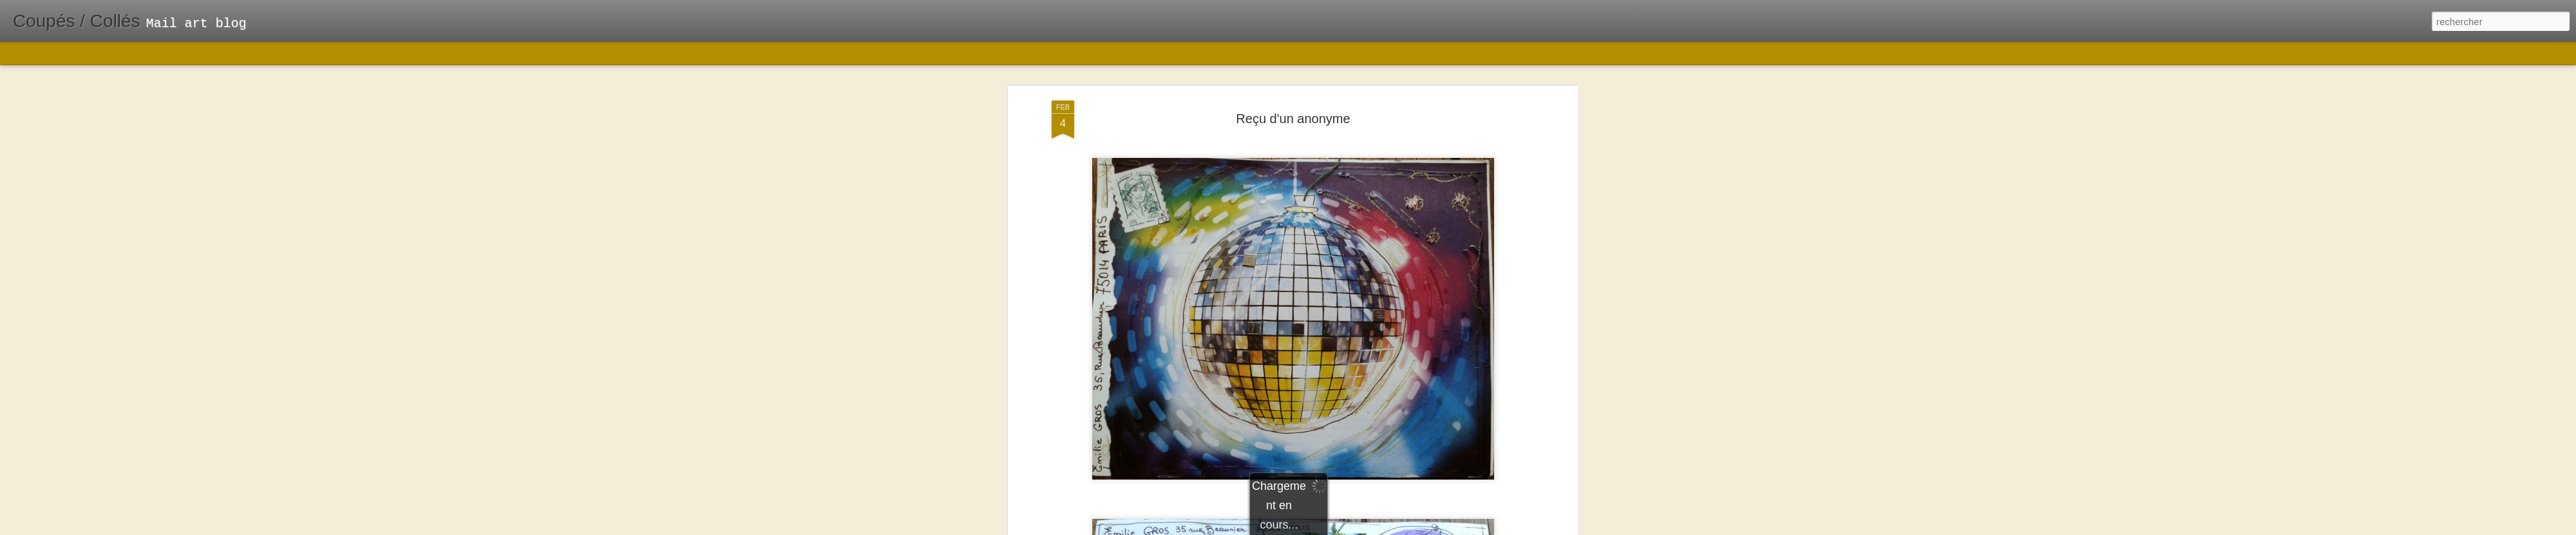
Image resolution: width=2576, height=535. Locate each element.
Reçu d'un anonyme (1293, 83)
